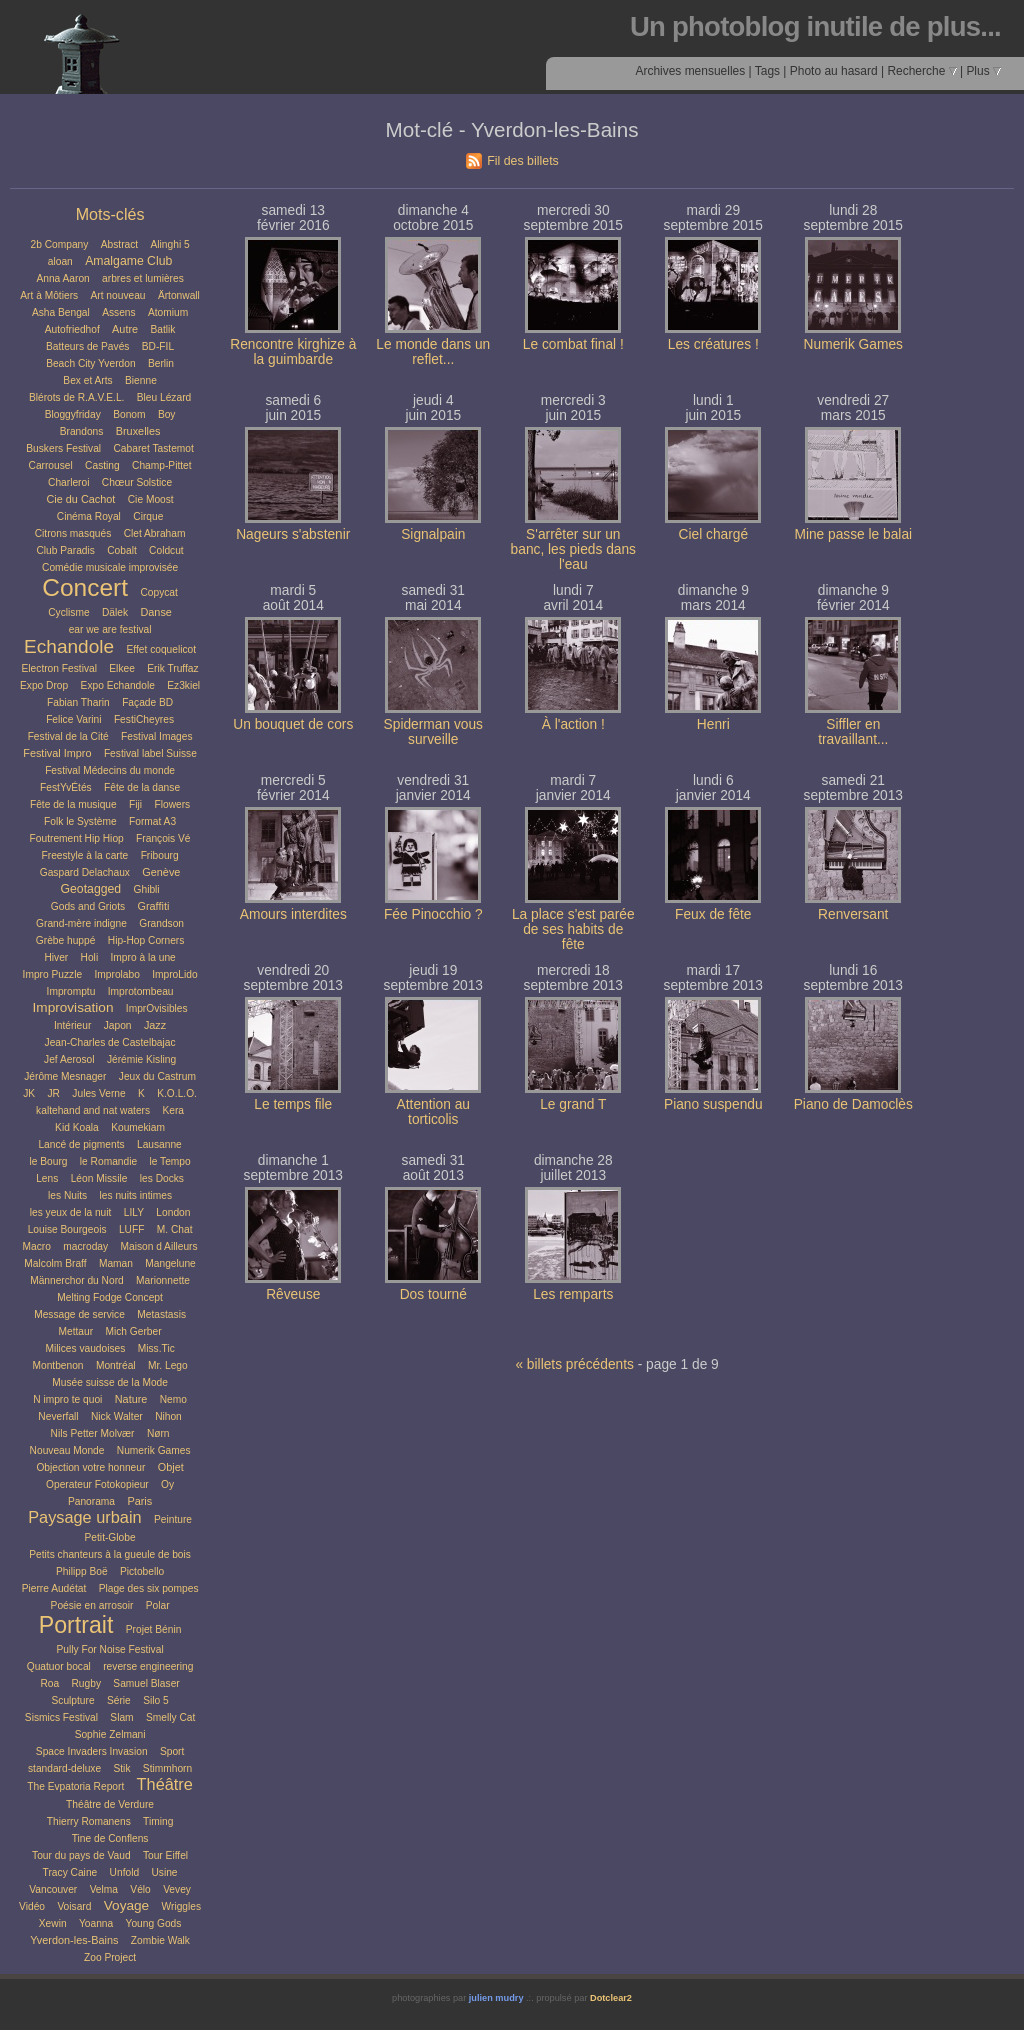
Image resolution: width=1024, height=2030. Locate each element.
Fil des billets (523, 161)
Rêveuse (293, 1294)
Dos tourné (433, 1294)
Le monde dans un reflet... (433, 352)
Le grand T (573, 1104)
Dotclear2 (611, 1998)
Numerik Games (853, 344)
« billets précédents (574, 1364)
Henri (713, 724)
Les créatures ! (713, 344)
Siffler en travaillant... (853, 732)
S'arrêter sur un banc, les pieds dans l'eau (573, 549)
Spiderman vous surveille (433, 732)
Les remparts (573, 1294)
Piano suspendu (713, 1104)
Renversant (853, 914)
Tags (767, 71)
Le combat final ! (573, 344)
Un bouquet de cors (293, 724)
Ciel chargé (714, 534)
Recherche (921, 71)
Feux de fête (713, 914)
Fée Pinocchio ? (433, 914)
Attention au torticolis (433, 1112)
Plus (983, 71)
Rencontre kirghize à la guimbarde (293, 352)
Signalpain (433, 534)
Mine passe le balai (853, 534)
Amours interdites (293, 914)
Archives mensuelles (690, 71)
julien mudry (496, 1998)
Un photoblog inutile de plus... (815, 26)
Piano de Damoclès (853, 1104)
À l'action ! (573, 724)
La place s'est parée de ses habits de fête (573, 929)
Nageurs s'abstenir (293, 534)
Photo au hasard (834, 71)
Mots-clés (110, 214)
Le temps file (293, 1104)
